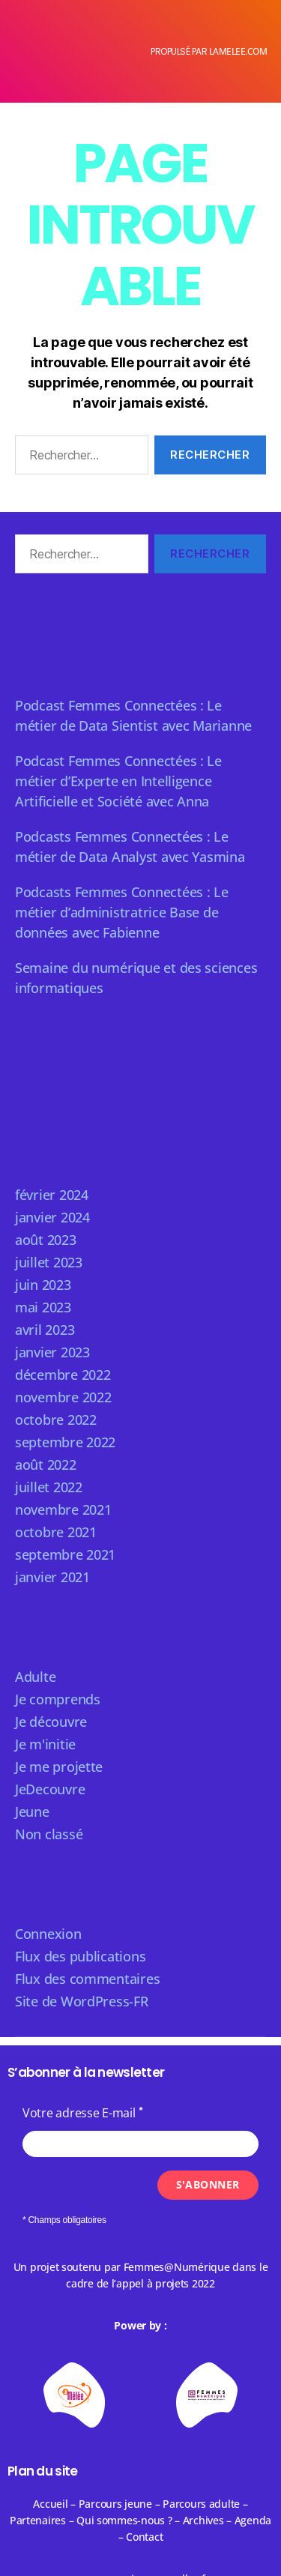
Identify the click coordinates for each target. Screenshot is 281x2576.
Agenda (253, 2520)
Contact (144, 2537)
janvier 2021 (52, 1577)
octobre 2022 (56, 1420)
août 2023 (45, 1240)
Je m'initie (45, 1744)
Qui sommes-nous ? (124, 2520)
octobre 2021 (56, 1532)
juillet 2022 (48, 1487)
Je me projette (59, 1767)
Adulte (35, 1677)
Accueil (50, 2504)
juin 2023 (43, 1285)
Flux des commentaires (87, 1979)
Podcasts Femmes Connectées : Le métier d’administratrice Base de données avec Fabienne (122, 912)
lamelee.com (238, 51)
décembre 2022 (63, 1375)
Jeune (32, 1812)
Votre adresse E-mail (79, 2113)
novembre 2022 (63, 1397)
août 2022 (45, 1464)
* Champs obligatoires (64, 2220)
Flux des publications (80, 1956)
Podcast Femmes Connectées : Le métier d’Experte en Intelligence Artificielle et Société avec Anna (118, 781)
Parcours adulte (201, 2504)
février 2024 (51, 1195)
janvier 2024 (52, 1217)
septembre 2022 (65, 1442)
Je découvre (51, 1722)
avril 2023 (44, 1330)
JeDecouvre (50, 1789)
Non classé (48, 1834)
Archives (205, 2520)
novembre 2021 (63, 1509)
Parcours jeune (115, 2504)
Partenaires (38, 2520)
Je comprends (57, 1699)
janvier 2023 (52, 1352)
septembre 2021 (65, 1554)
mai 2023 (43, 1307)
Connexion (48, 1934)
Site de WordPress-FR (81, 2001)
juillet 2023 (48, 1262)
